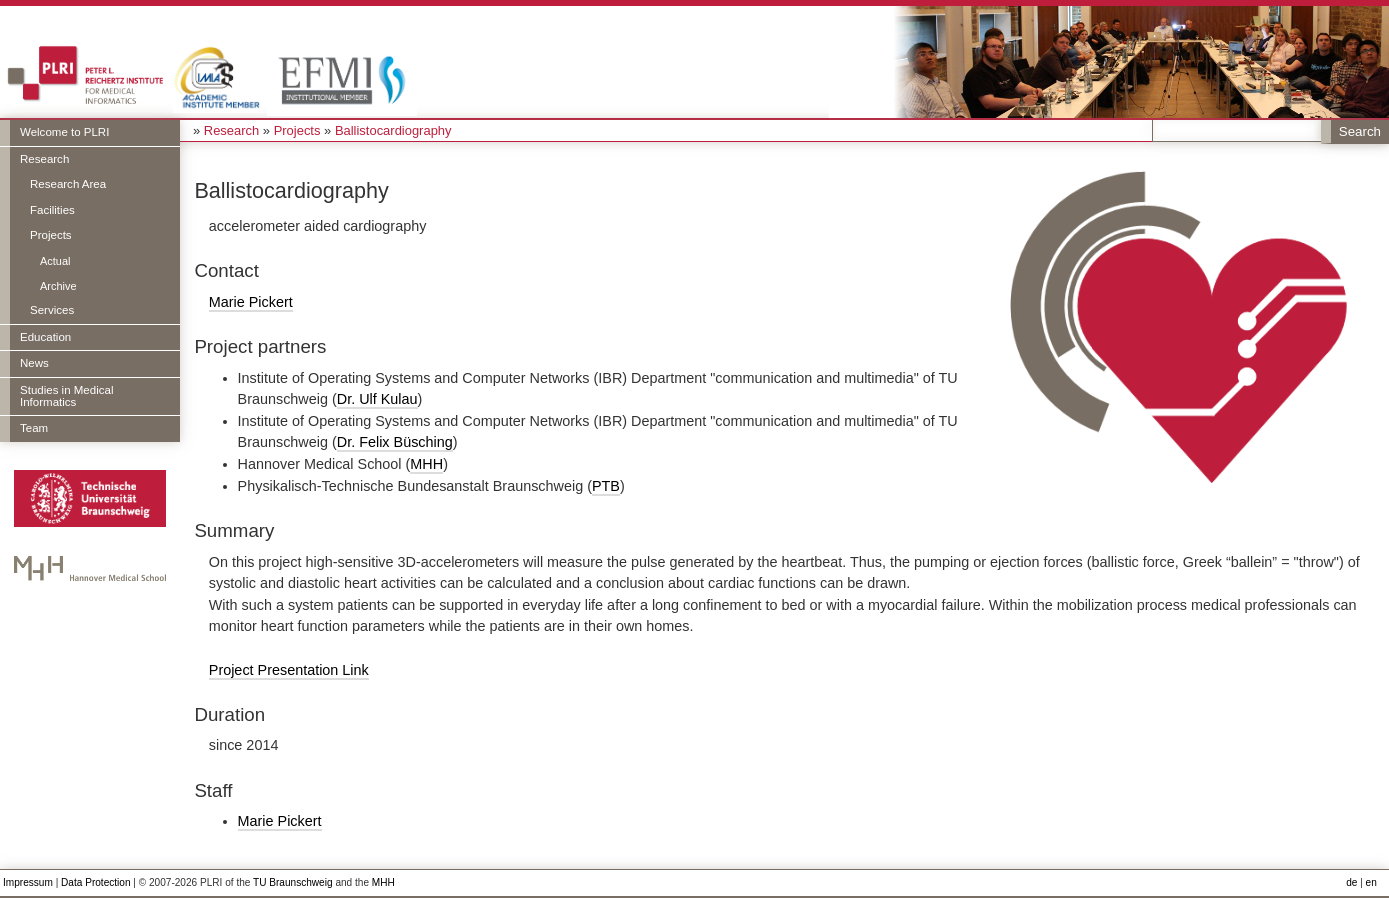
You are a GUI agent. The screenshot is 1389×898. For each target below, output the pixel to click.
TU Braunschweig (293, 882)
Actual (55, 261)
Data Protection (95, 882)
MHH (426, 464)
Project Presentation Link (289, 670)
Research (44, 159)
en (1371, 882)
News (34, 363)
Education (45, 337)
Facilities (52, 210)
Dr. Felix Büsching (395, 442)
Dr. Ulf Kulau (377, 399)
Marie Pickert (251, 302)
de (1351, 882)
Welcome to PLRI (64, 132)
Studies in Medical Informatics (66, 396)
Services (52, 310)
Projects (51, 235)
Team (34, 428)
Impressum (28, 882)
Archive (58, 286)
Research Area (68, 184)
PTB (606, 486)
